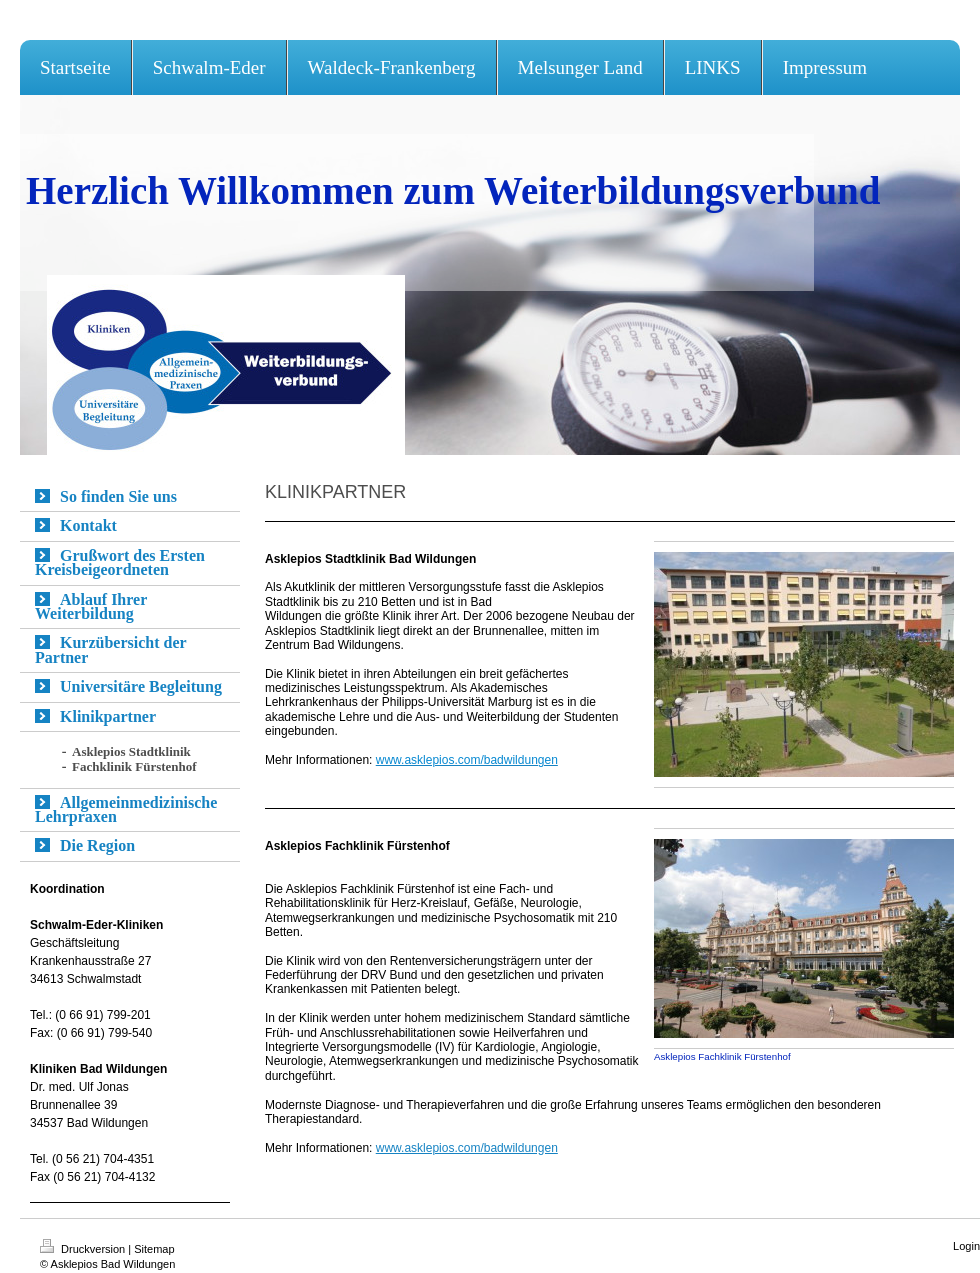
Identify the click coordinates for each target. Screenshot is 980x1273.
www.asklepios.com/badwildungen (467, 1148)
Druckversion (84, 1249)
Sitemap (154, 1249)
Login (966, 1246)
